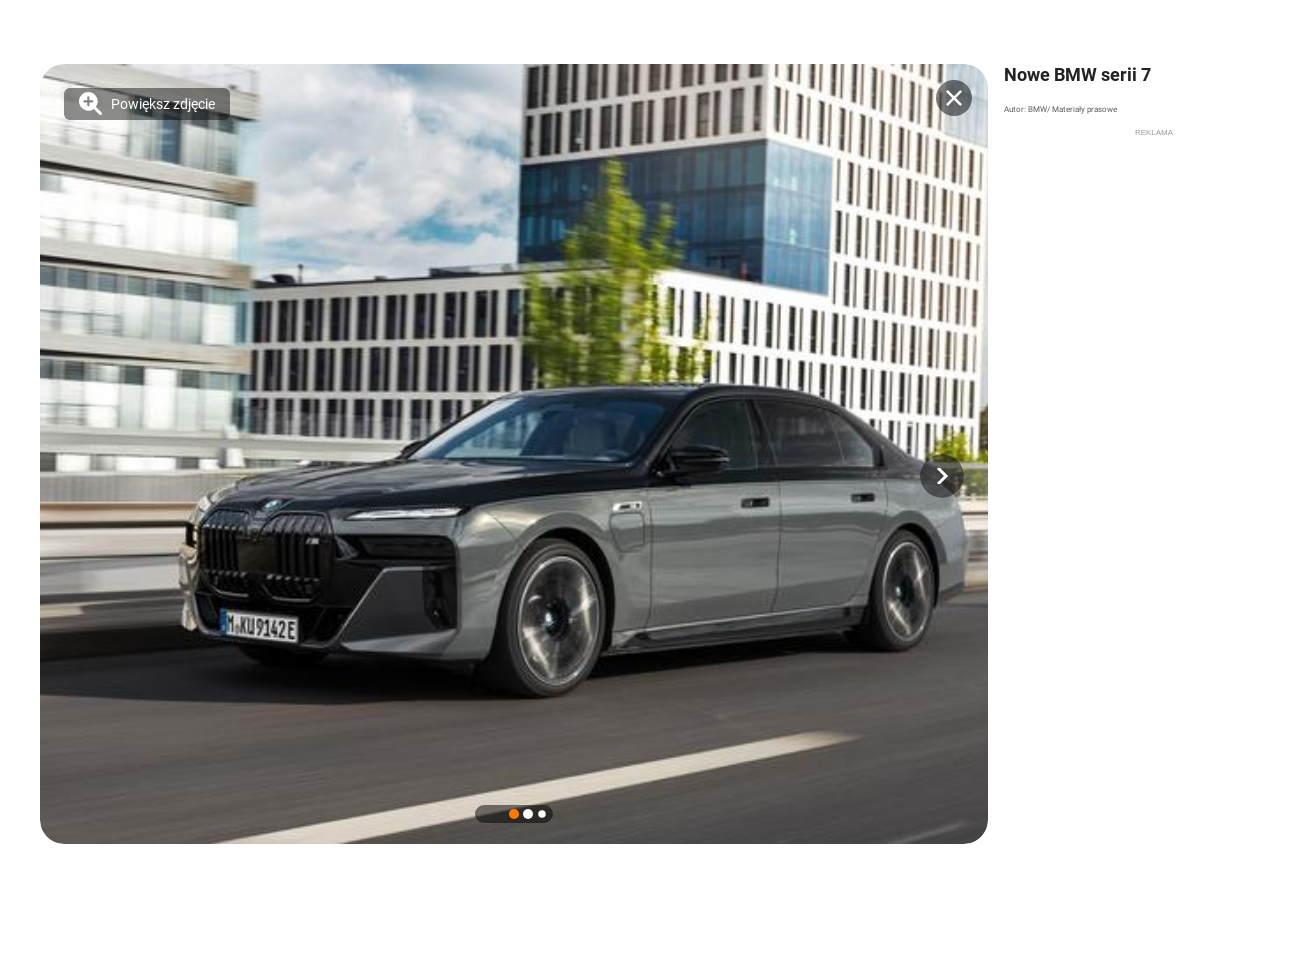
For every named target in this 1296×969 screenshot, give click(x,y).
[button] (942, 476)
